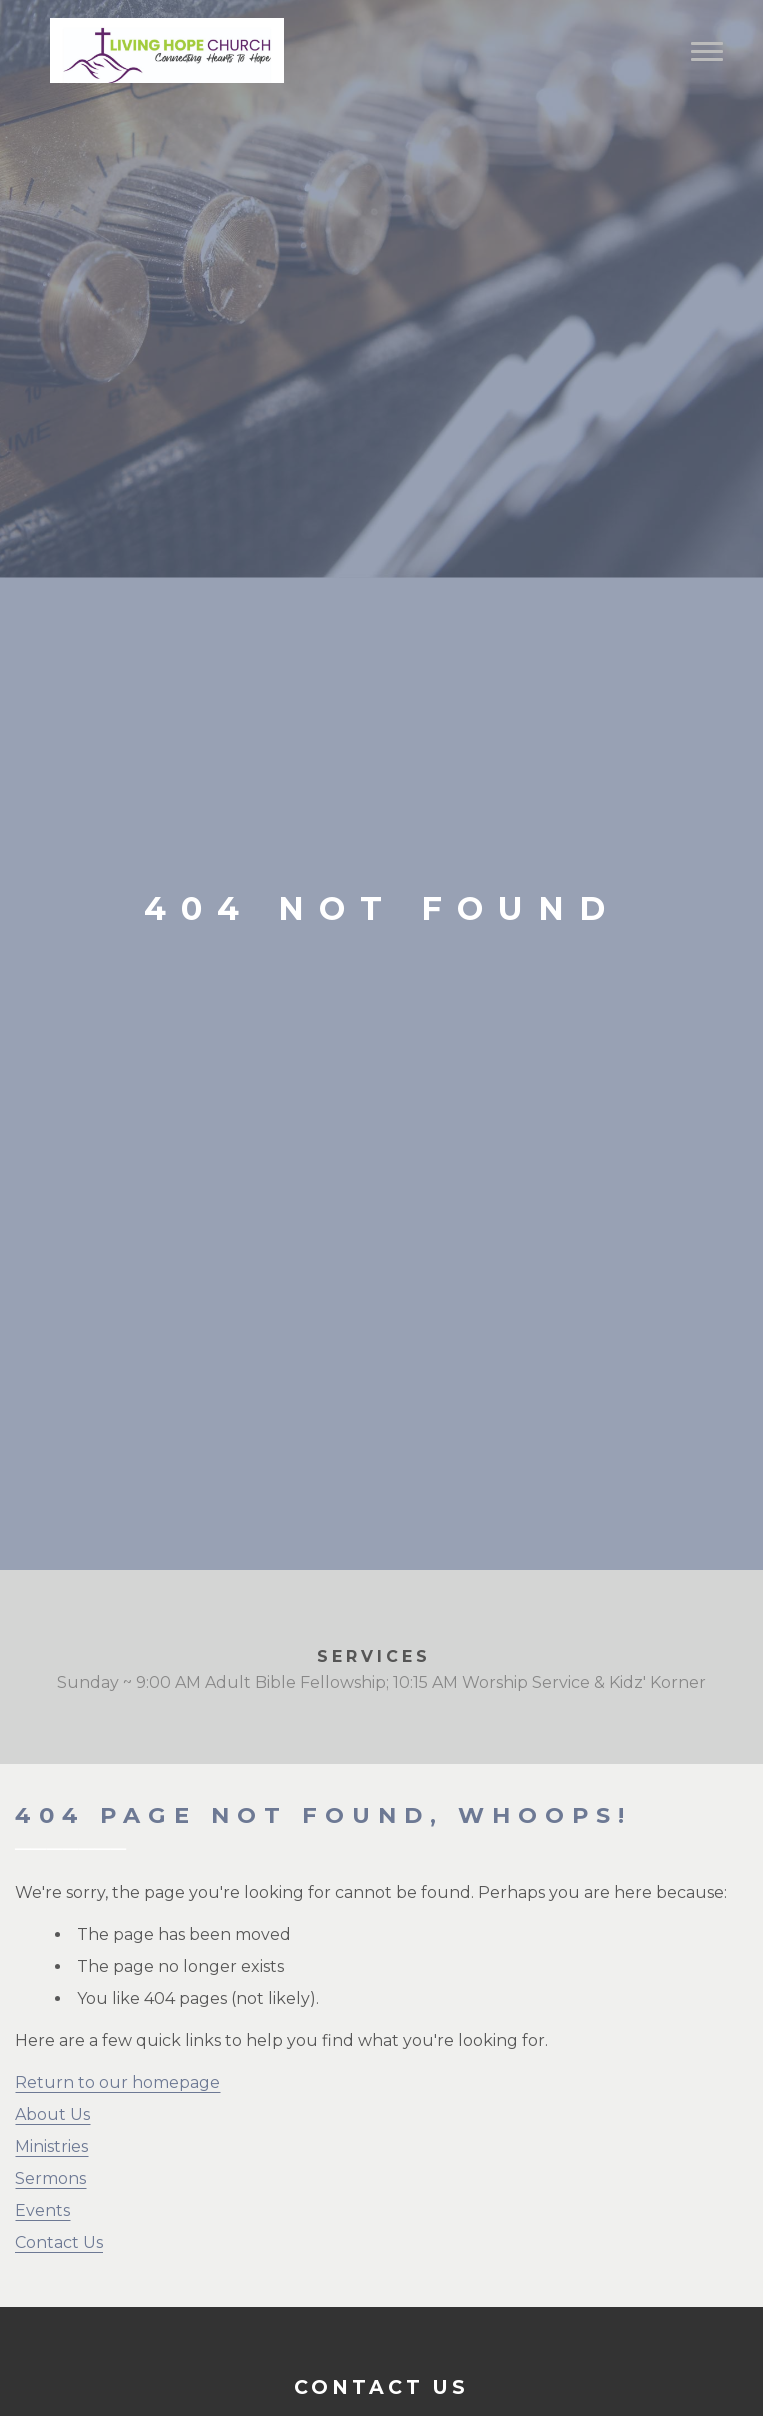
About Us (52, 2114)
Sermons (50, 2178)
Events (42, 2210)
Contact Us (59, 2242)
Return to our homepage (117, 2082)
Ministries (51, 2146)
